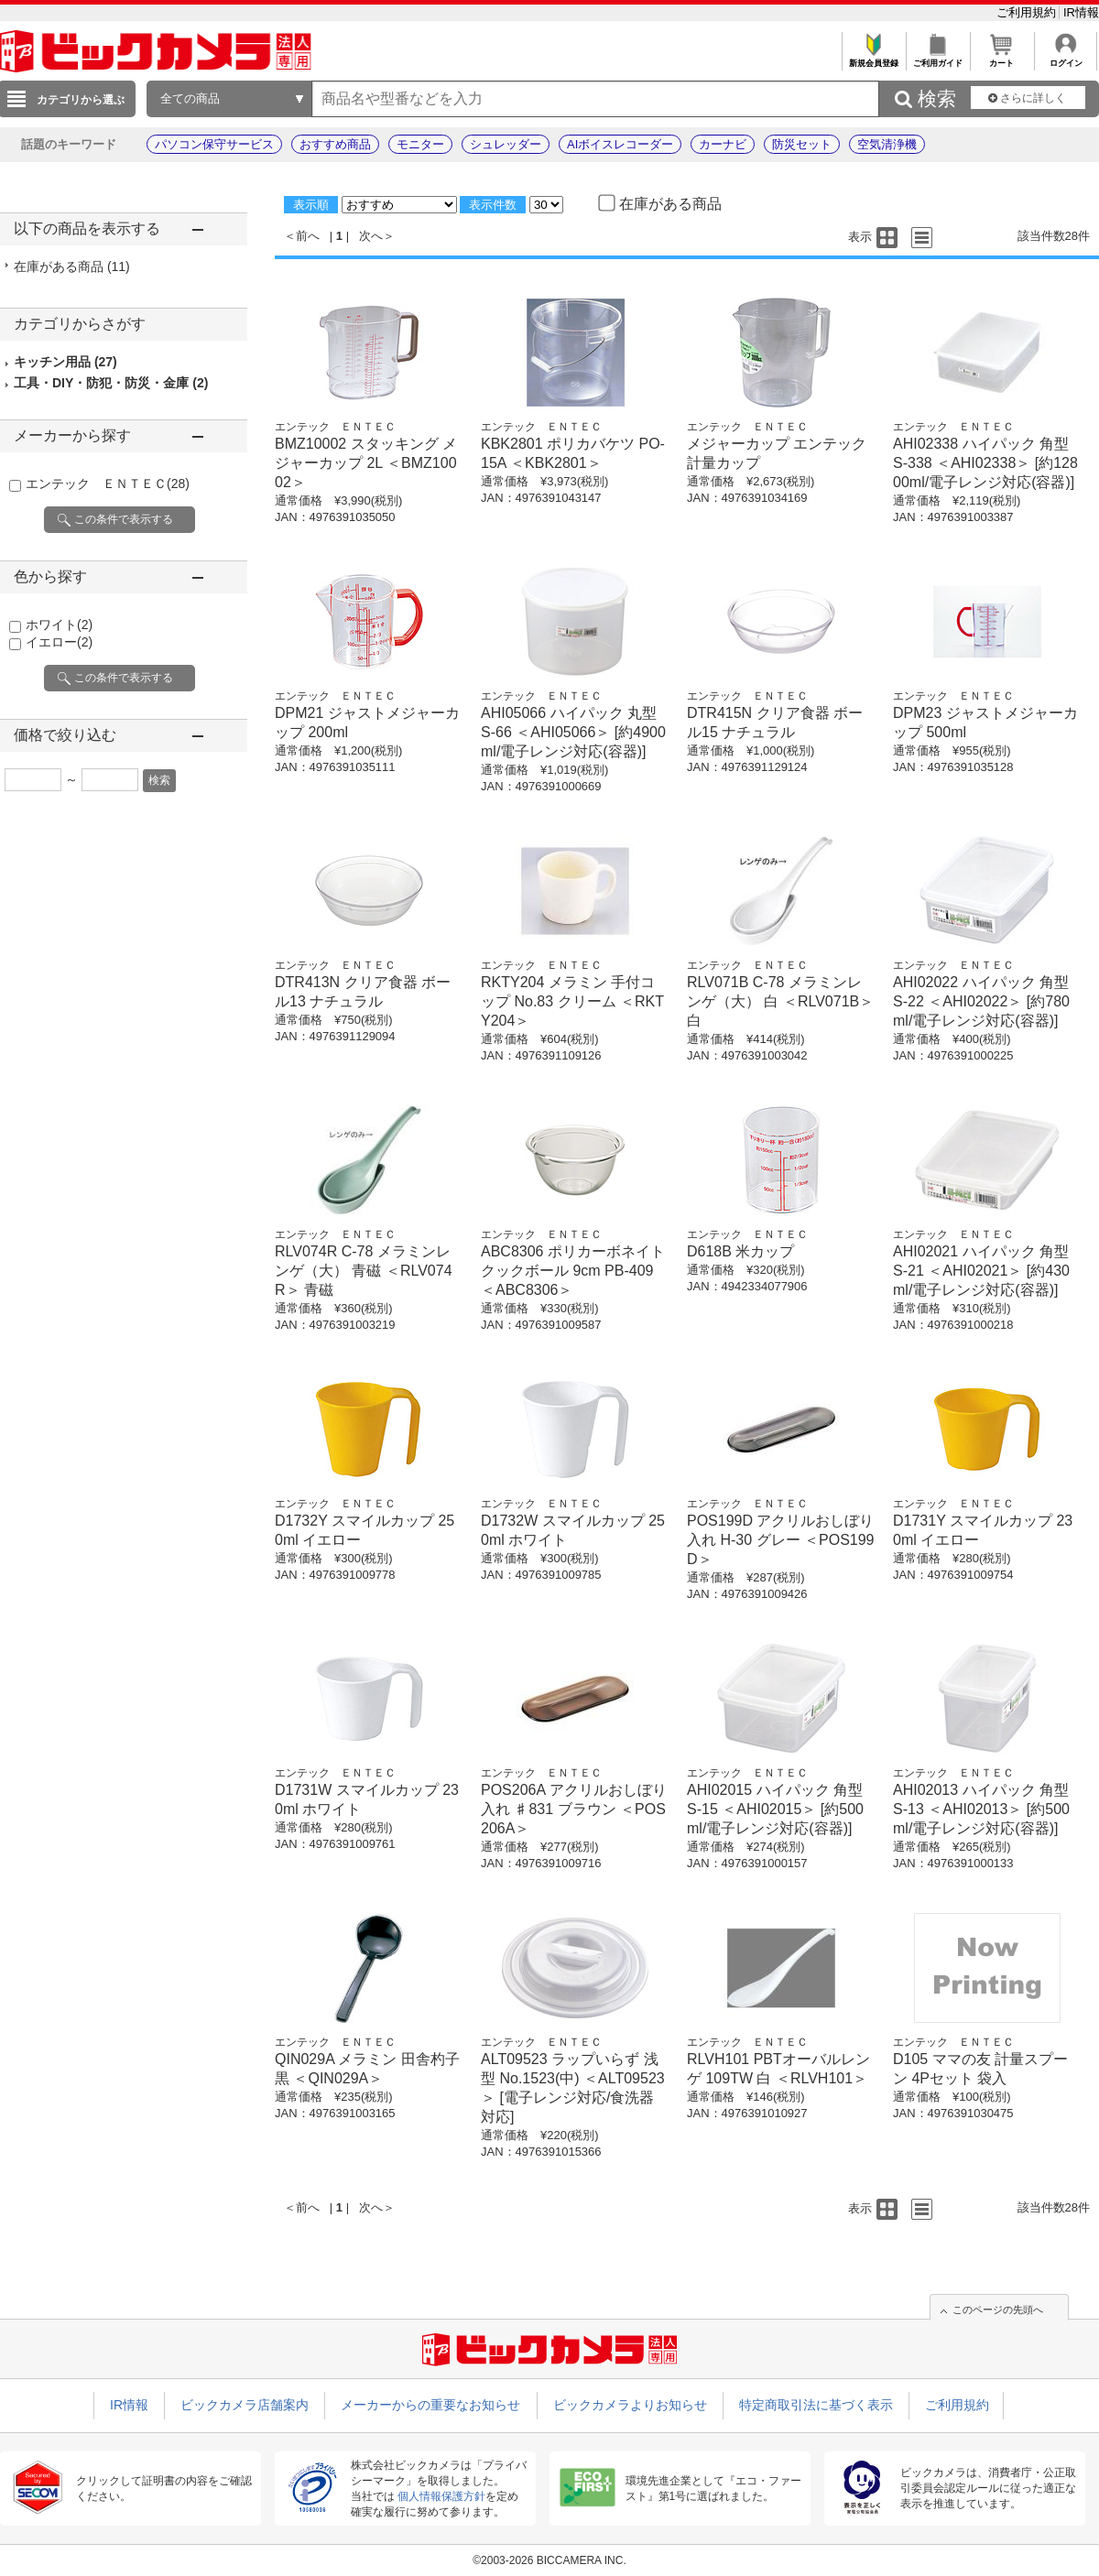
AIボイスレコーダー (620, 144)
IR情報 (1081, 12)
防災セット (802, 144)
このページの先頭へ (997, 2309)
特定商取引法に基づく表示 (816, 2404)
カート (1001, 58)
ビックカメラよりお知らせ (630, 2404)
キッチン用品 (65, 361)
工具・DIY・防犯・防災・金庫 (111, 382)
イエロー (59, 642)
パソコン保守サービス (214, 144)
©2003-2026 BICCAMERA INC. (549, 2560)
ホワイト (59, 624)
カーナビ (722, 144)
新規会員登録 (873, 58)
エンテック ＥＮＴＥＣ (108, 483)
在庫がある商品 (72, 266)
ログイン (1065, 58)
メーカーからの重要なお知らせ (430, 2404)
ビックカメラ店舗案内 (244, 2404)
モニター (420, 144)
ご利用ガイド (937, 58)
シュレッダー (505, 144)
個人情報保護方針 (441, 2496)
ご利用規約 (1028, 12)
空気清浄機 (887, 144)
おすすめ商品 (335, 144)
